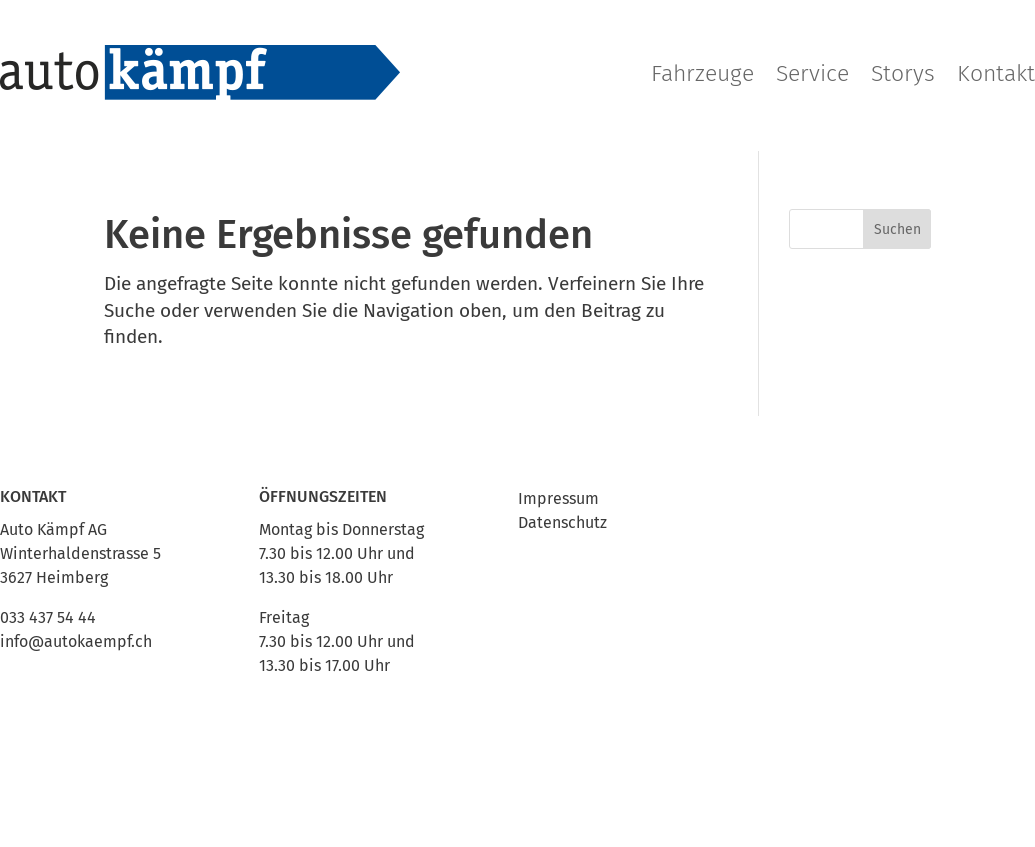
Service (812, 73)
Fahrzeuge (702, 73)
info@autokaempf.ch (76, 641)
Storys (903, 73)
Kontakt (996, 73)
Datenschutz (562, 522)
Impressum (558, 498)
